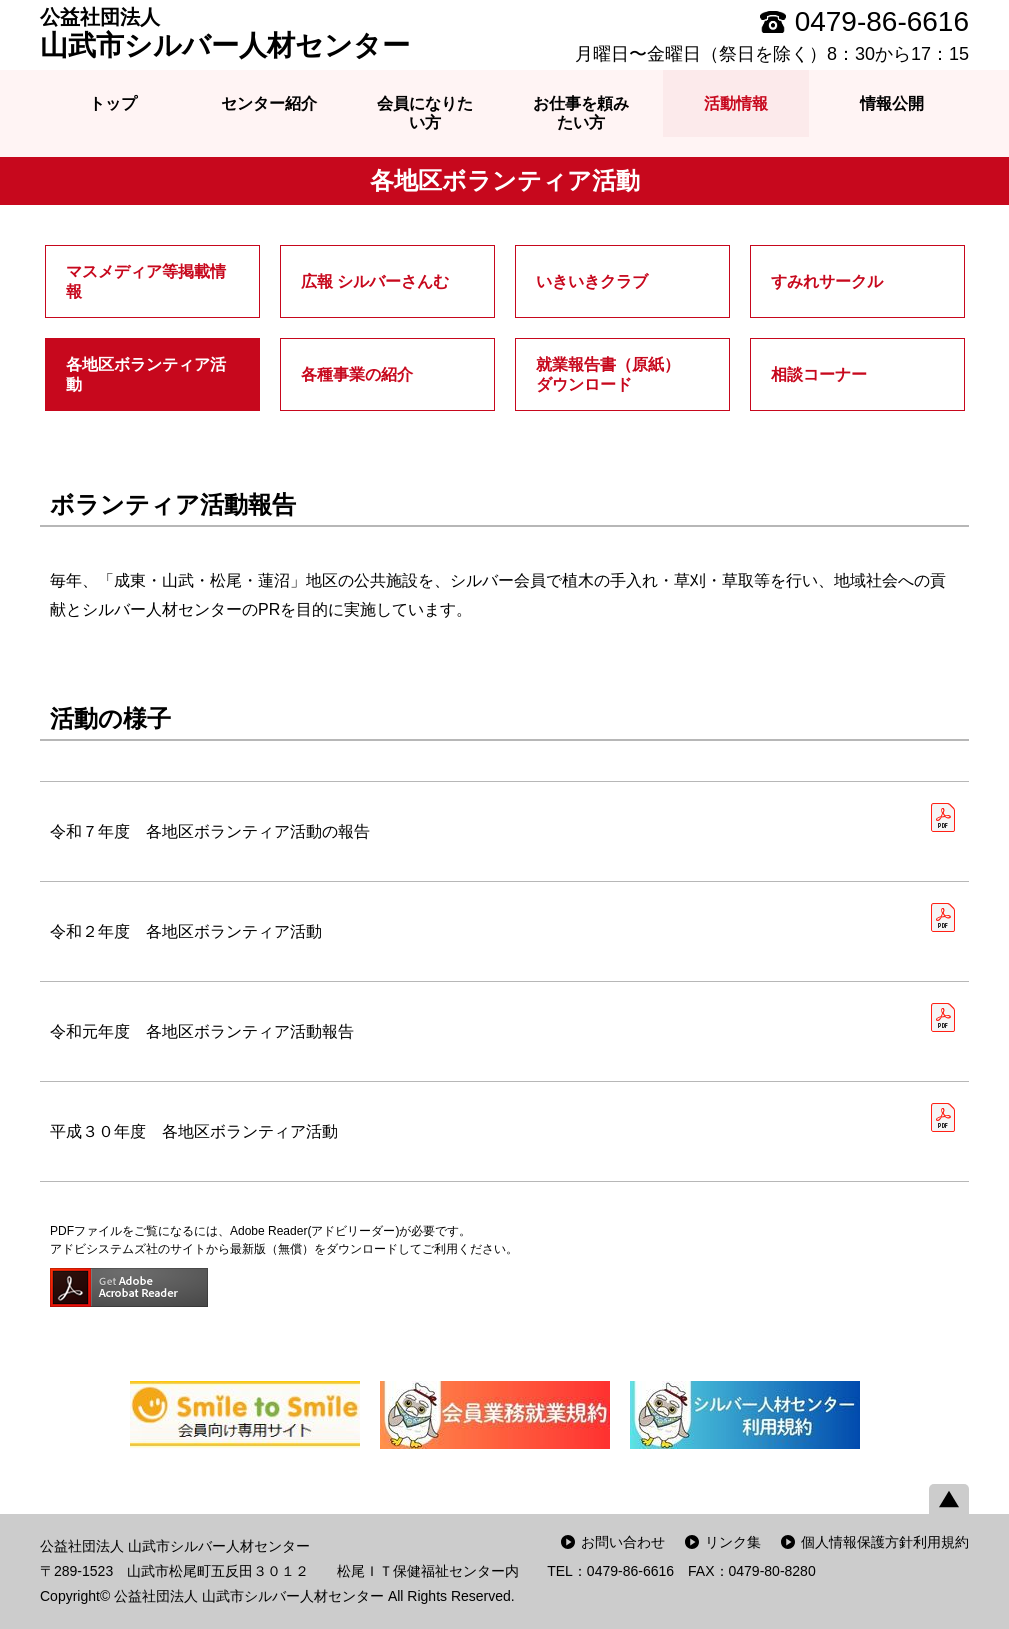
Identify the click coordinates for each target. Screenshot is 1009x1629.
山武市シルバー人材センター (225, 33)
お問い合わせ (623, 1542)
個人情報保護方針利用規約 (885, 1542)
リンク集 (733, 1542)
